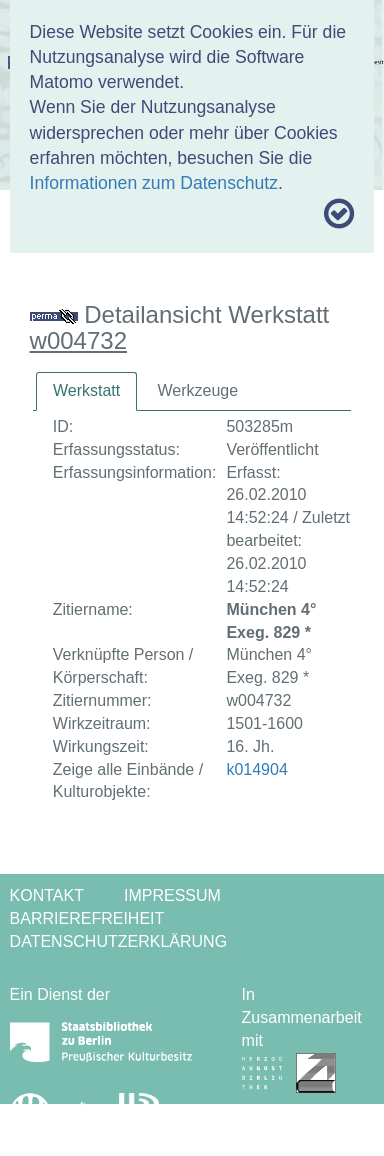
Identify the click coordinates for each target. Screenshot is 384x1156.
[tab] (86, 391)
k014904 (256, 769)
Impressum (172, 895)
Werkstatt (86, 390)
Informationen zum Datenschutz (154, 183)
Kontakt (47, 895)
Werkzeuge (197, 390)
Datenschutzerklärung (119, 941)
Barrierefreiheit (87, 918)
